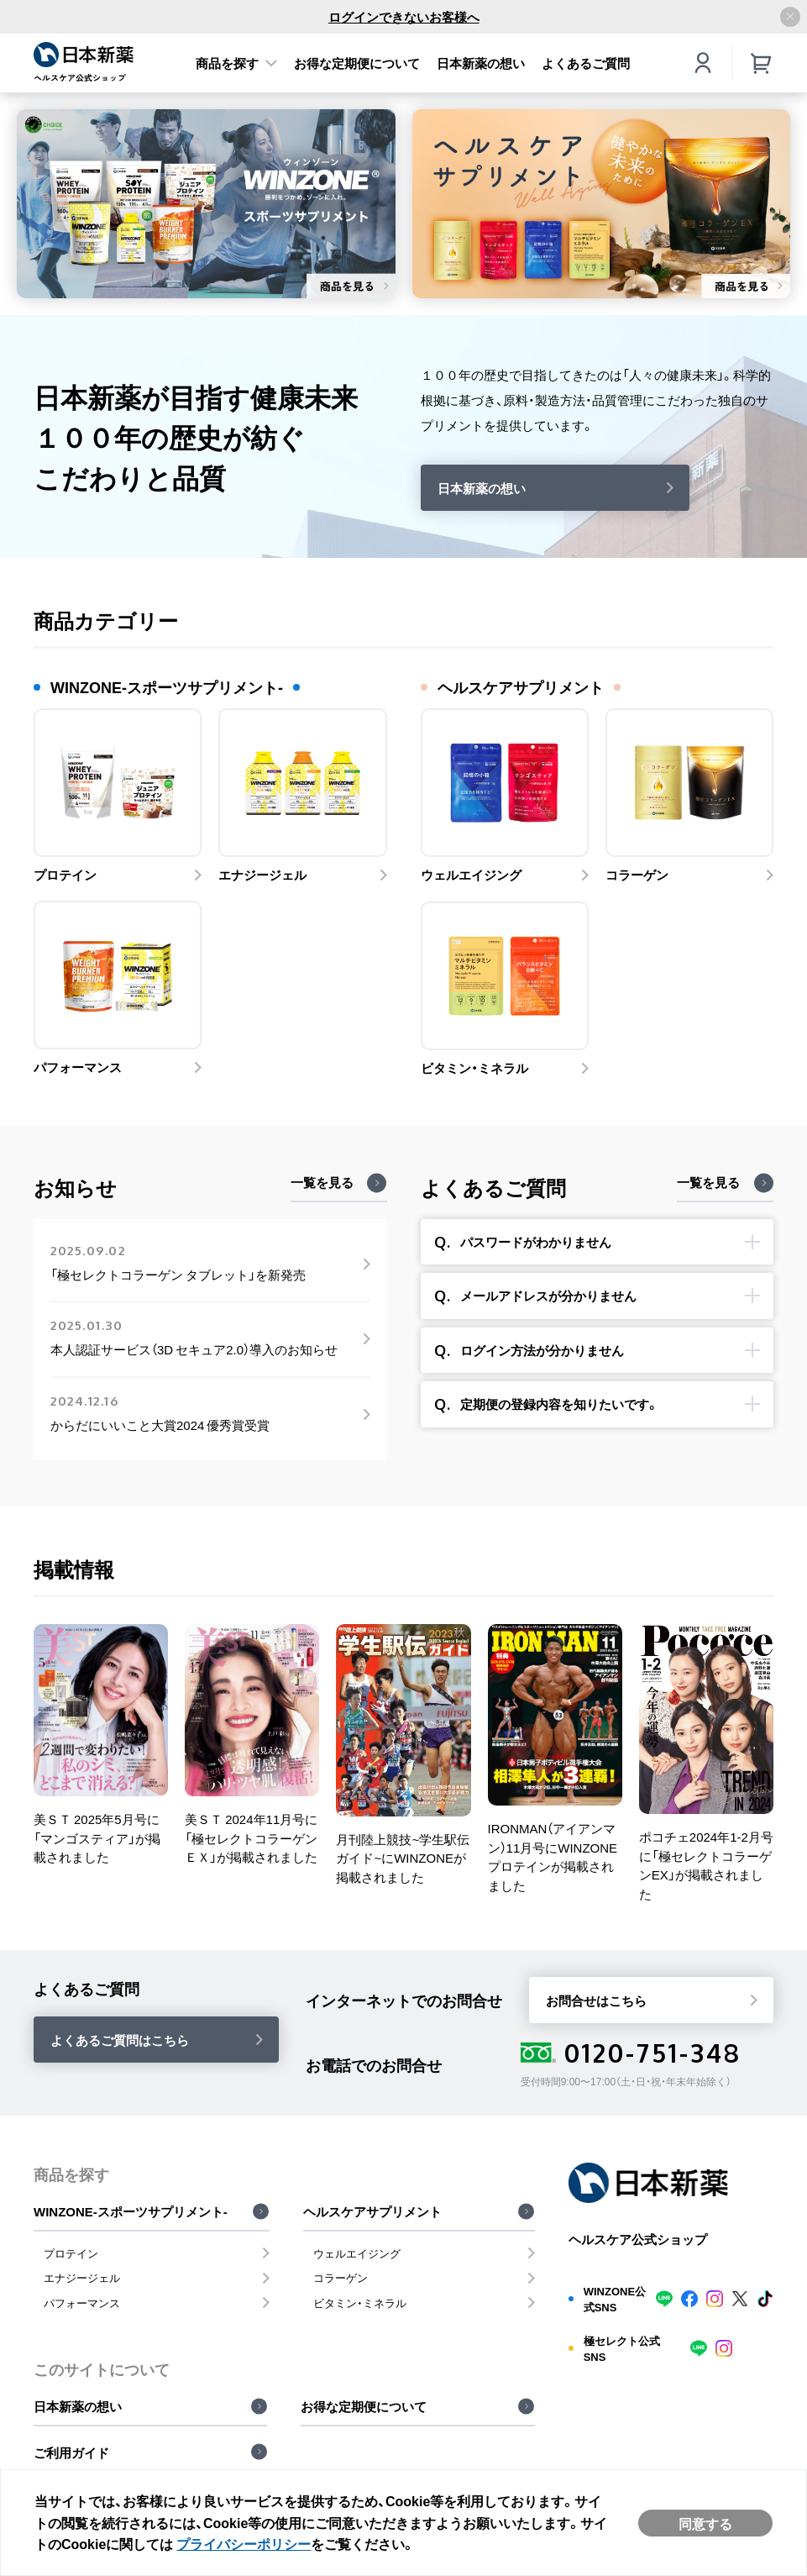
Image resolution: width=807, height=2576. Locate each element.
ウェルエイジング (357, 2253)
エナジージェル (82, 2277)
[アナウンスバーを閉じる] (790, 17)
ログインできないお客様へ (403, 17)
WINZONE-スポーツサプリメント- (131, 2211)
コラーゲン (340, 2277)
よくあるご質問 (586, 63)
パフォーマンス (82, 2303)
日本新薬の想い (481, 63)
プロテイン (71, 2253)
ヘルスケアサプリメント (372, 2211)
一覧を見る (322, 1182)
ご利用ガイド (71, 2452)
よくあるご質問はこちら (119, 2040)
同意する (705, 2523)
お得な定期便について (357, 63)
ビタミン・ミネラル (359, 2303)
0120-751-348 (631, 2052)
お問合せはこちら (596, 2000)
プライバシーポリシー (243, 2543)
